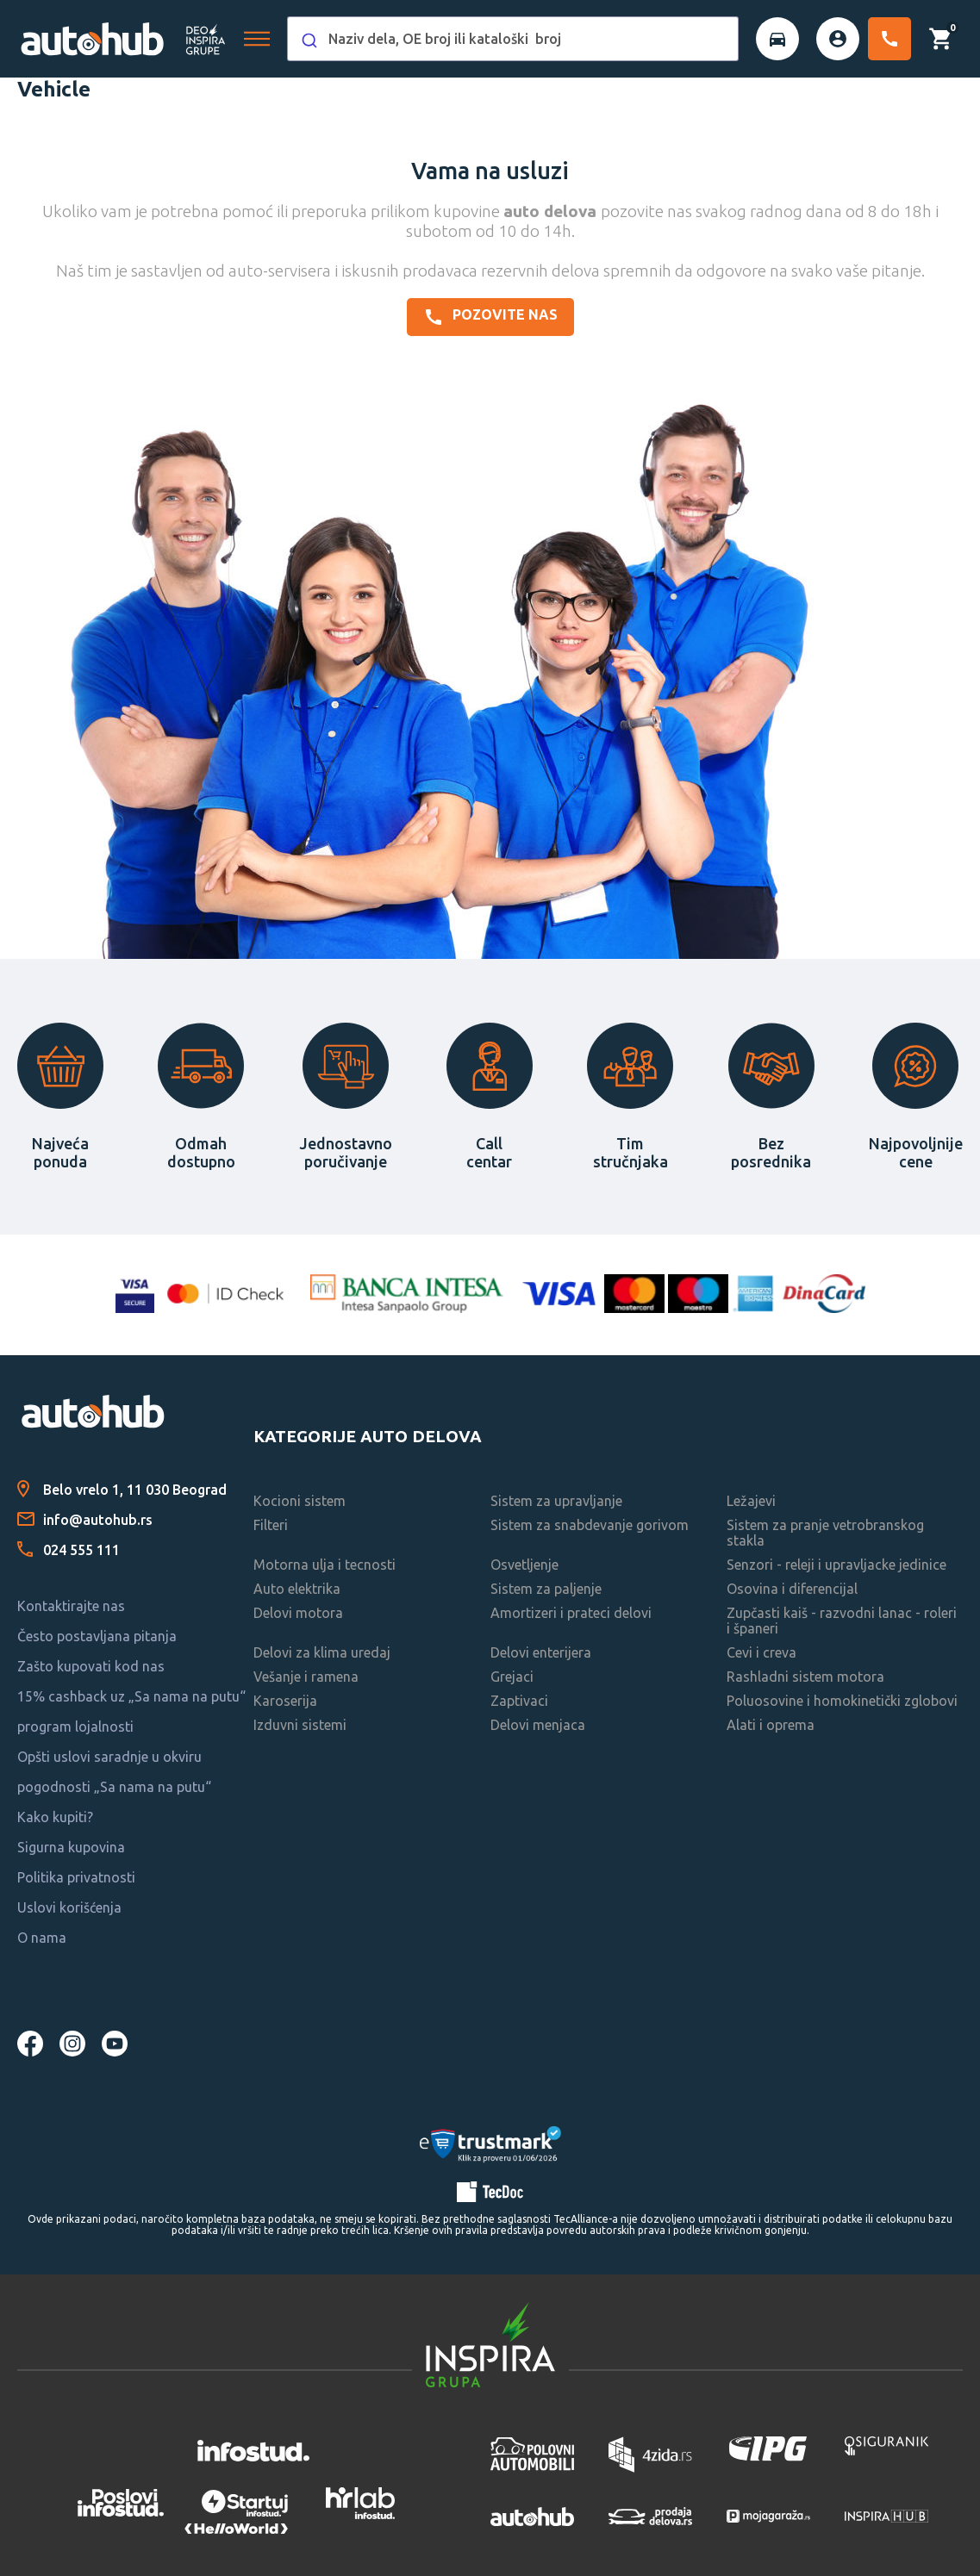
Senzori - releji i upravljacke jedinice (836, 1564)
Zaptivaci (519, 1700)
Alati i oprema (771, 1725)
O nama (41, 1937)
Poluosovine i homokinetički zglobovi (842, 1700)
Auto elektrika (296, 1588)
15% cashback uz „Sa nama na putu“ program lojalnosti (131, 1711)
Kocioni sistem (299, 1501)
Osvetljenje (524, 1564)
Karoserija (285, 1700)
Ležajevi (751, 1501)
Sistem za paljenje (546, 1588)
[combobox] (513, 38)
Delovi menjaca (537, 1725)
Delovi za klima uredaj (321, 1652)
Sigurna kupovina (71, 1847)
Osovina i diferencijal (792, 1588)
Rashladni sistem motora (805, 1676)
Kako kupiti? (55, 1817)
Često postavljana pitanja (97, 1636)
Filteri (270, 1525)
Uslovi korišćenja (69, 1907)
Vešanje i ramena (306, 1676)
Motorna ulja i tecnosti (324, 1564)
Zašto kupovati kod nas (91, 1666)
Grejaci (512, 1676)
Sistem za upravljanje (556, 1501)
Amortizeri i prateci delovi (571, 1613)
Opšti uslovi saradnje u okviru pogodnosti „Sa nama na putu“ (114, 1772)
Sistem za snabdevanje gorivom (589, 1525)
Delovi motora (298, 1613)
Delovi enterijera (540, 1652)
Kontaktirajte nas (71, 1606)
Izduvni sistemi (299, 1725)
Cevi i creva (761, 1652)
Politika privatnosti (76, 1877)
